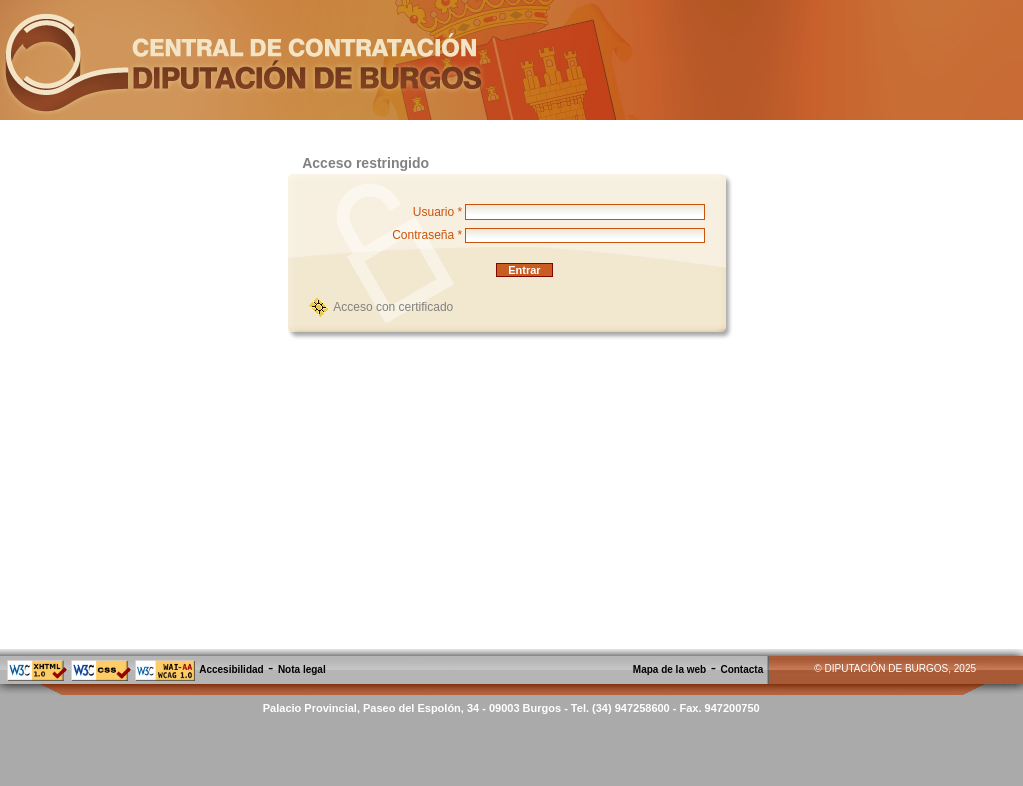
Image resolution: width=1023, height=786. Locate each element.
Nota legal (302, 669)
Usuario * (437, 212)
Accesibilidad (231, 669)
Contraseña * (427, 235)
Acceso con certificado (393, 307)
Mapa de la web (669, 669)
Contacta (741, 669)
